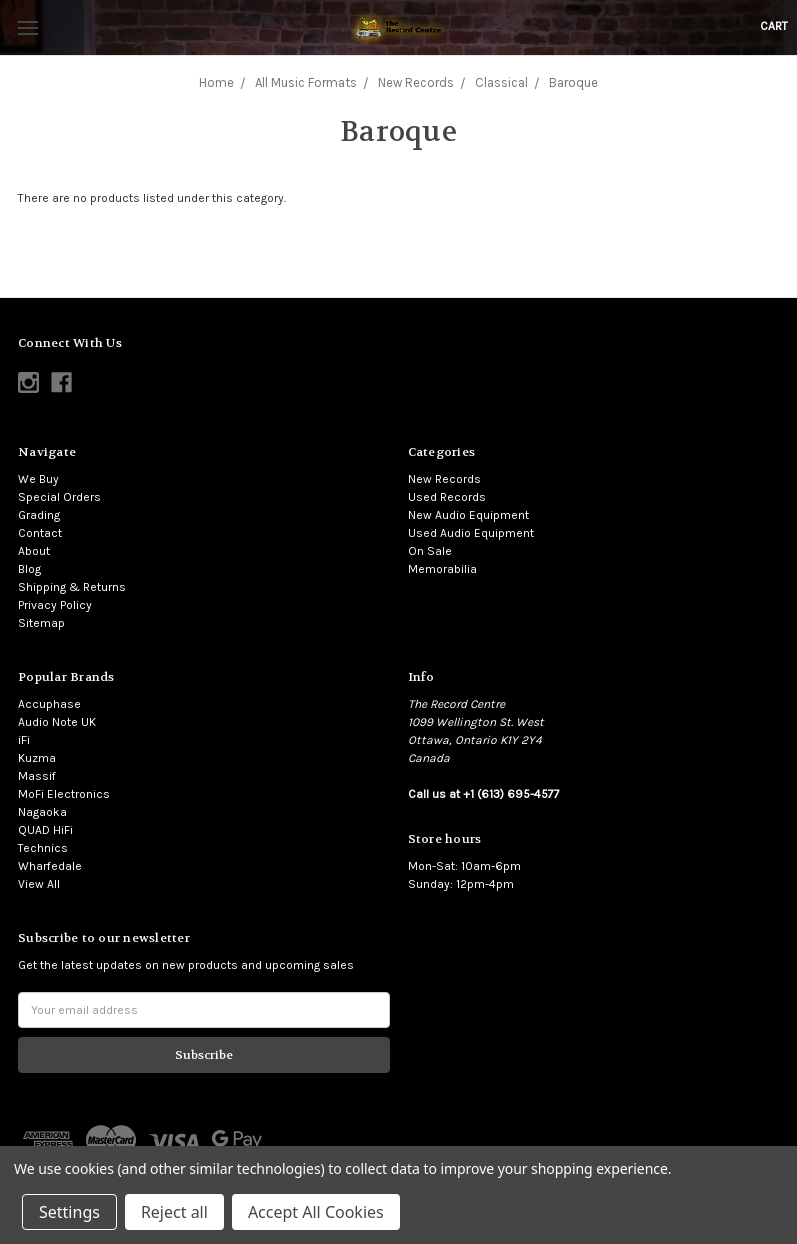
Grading (39, 515)
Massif (37, 776)
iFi (24, 740)
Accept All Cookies (316, 1212)
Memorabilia (442, 569)
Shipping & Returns (72, 587)
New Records (444, 479)
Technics (43, 848)
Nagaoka (42, 812)
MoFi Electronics (64, 794)
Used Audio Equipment (471, 533)
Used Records (447, 497)
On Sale (430, 551)
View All (39, 884)
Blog (29, 569)
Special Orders (59, 497)
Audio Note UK (57, 722)
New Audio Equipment (468, 515)
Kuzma (37, 758)
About (34, 551)
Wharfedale (50, 866)
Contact (40, 533)
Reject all (174, 1212)
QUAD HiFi (45, 830)
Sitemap (41, 623)
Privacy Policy (55, 605)
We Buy (38, 479)
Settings (69, 1212)
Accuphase (49, 704)
